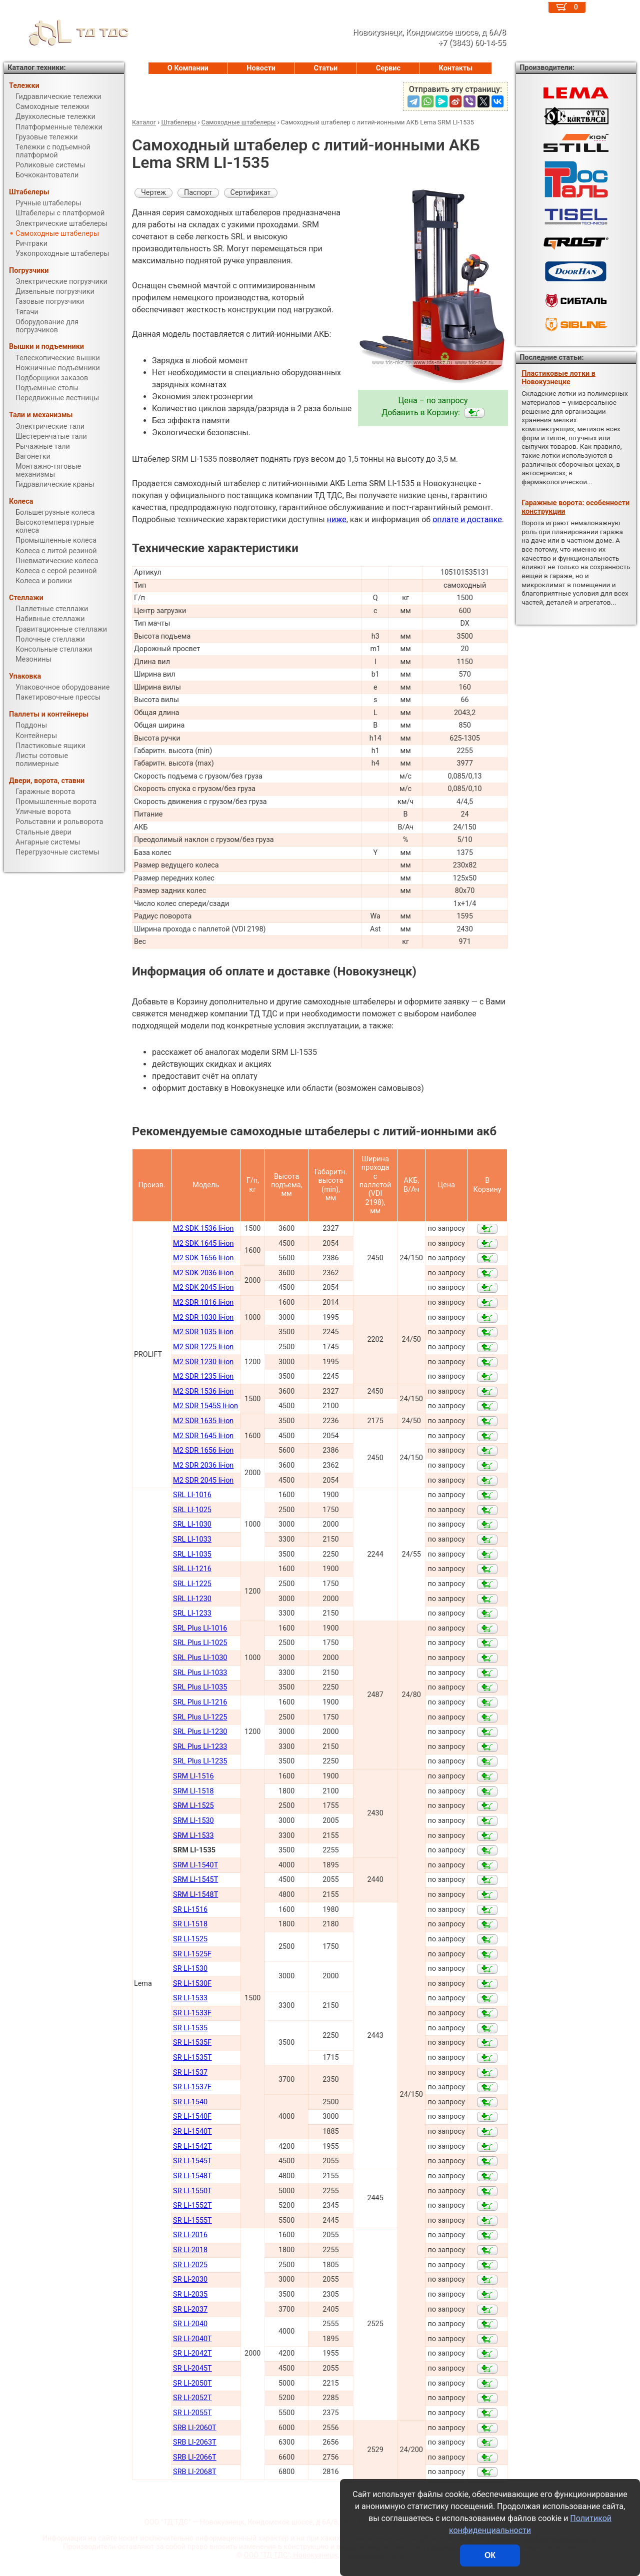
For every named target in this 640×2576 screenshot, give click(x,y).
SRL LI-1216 (192, 1569)
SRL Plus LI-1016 (200, 1628)
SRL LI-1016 (192, 1495)
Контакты (456, 68)
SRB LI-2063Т (194, 2442)
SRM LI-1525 (193, 1805)
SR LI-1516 (190, 1909)
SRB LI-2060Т (194, 2428)
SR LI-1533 (190, 1998)
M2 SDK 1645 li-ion (203, 1243)
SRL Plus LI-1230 (200, 1731)
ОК (490, 2555)
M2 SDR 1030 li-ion (203, 1317)
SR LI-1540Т (192, 2131)
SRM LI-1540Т (195, 1865)
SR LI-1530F (192, 1983)
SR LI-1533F (192, 2013)
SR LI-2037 (190, 2309)
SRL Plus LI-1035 (200, 1687)
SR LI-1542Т (192, 2146)
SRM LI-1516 (193, 1776)
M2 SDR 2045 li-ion (203, 1480)
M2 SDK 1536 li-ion (203, 1228)
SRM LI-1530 (193, 1820)
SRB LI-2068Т (194, 2472)
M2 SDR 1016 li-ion (203, 1302)
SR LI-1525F (192, 1954)
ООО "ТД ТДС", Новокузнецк (291, 2555)
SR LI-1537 (190, 2072)
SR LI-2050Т (192, 2383)
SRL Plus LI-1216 (200, 1702)
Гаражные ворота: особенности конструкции (576, 507)
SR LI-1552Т (192, 2205)
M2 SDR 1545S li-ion (205, 1406)
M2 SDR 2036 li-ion (203, 1465)
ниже (336, 519)
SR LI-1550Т (192, 2191)
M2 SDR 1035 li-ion (203, 1332)
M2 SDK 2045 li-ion (203, 1287)
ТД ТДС (66, 32)
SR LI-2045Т (192, 2368)
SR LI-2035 (190, 2294)
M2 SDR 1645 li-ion (203, 1436)
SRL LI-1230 (192, 1599)
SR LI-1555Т (192, 2220)
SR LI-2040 (190, 2324)
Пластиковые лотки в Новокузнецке (559, 377)
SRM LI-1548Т (195, 1894)
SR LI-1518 (190, 1924)
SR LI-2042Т (192, 2353)
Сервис (388, 68)
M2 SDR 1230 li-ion (203, 1362)
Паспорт (198, 192)
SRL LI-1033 (192, 1539)
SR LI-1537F (192, 2087)
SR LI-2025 (190, 2265)
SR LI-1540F (192, 2116)
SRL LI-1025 (192, 1510)
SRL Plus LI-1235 (200, 1761)
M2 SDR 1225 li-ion (203, 1347)
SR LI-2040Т (192, 2339)
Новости (261, 68)
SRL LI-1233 (192, 1613)
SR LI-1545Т (192, 2161)
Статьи (326, 68)
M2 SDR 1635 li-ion (203, 1421)
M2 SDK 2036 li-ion (203, 1273)
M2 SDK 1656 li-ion (203, 1258)
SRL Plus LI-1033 (200, 1673)
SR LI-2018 (190, 2250)
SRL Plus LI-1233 (200, 1746)
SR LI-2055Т (192, 2413)
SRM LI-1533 (193, 1835)
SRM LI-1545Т (195, 1879)
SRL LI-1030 (192, 1524)
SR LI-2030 (190, 2279)
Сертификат (250, 192)
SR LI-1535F (192, 2042)
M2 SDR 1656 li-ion (203, 1450)
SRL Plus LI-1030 (200, 1658)
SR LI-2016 (190, 2235)
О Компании (188, 68)
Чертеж (153, 192)
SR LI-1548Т (192, 2176)
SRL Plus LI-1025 (200, 1643)
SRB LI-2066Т (194, 2457)
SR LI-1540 (190, 2102)
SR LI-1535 (190, 2028)
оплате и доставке (467, 519)
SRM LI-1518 (193, 1791)
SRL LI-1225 (192, 1584)
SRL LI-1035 (192, 1554)
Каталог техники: (37, 67)
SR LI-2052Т (192, 2398)
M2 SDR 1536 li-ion (203, 1391)
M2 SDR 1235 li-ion (203, 1376)
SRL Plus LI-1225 (200, 1717)
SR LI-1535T (192, 2057)
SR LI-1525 (190, 1939)
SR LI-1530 (190, 1968)
